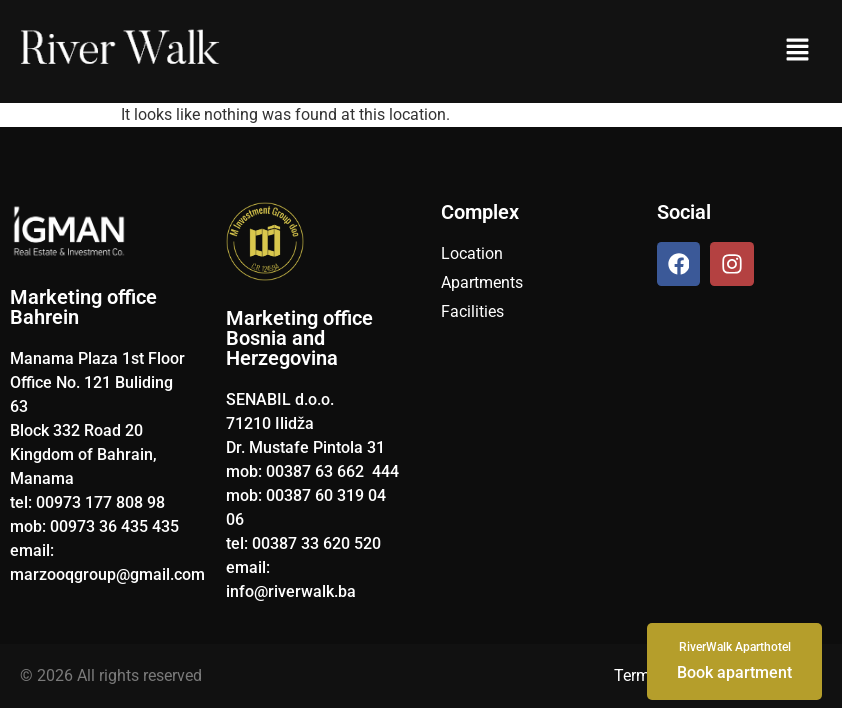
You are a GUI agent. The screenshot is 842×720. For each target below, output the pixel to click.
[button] (797, 51)
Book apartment (734, 660)
